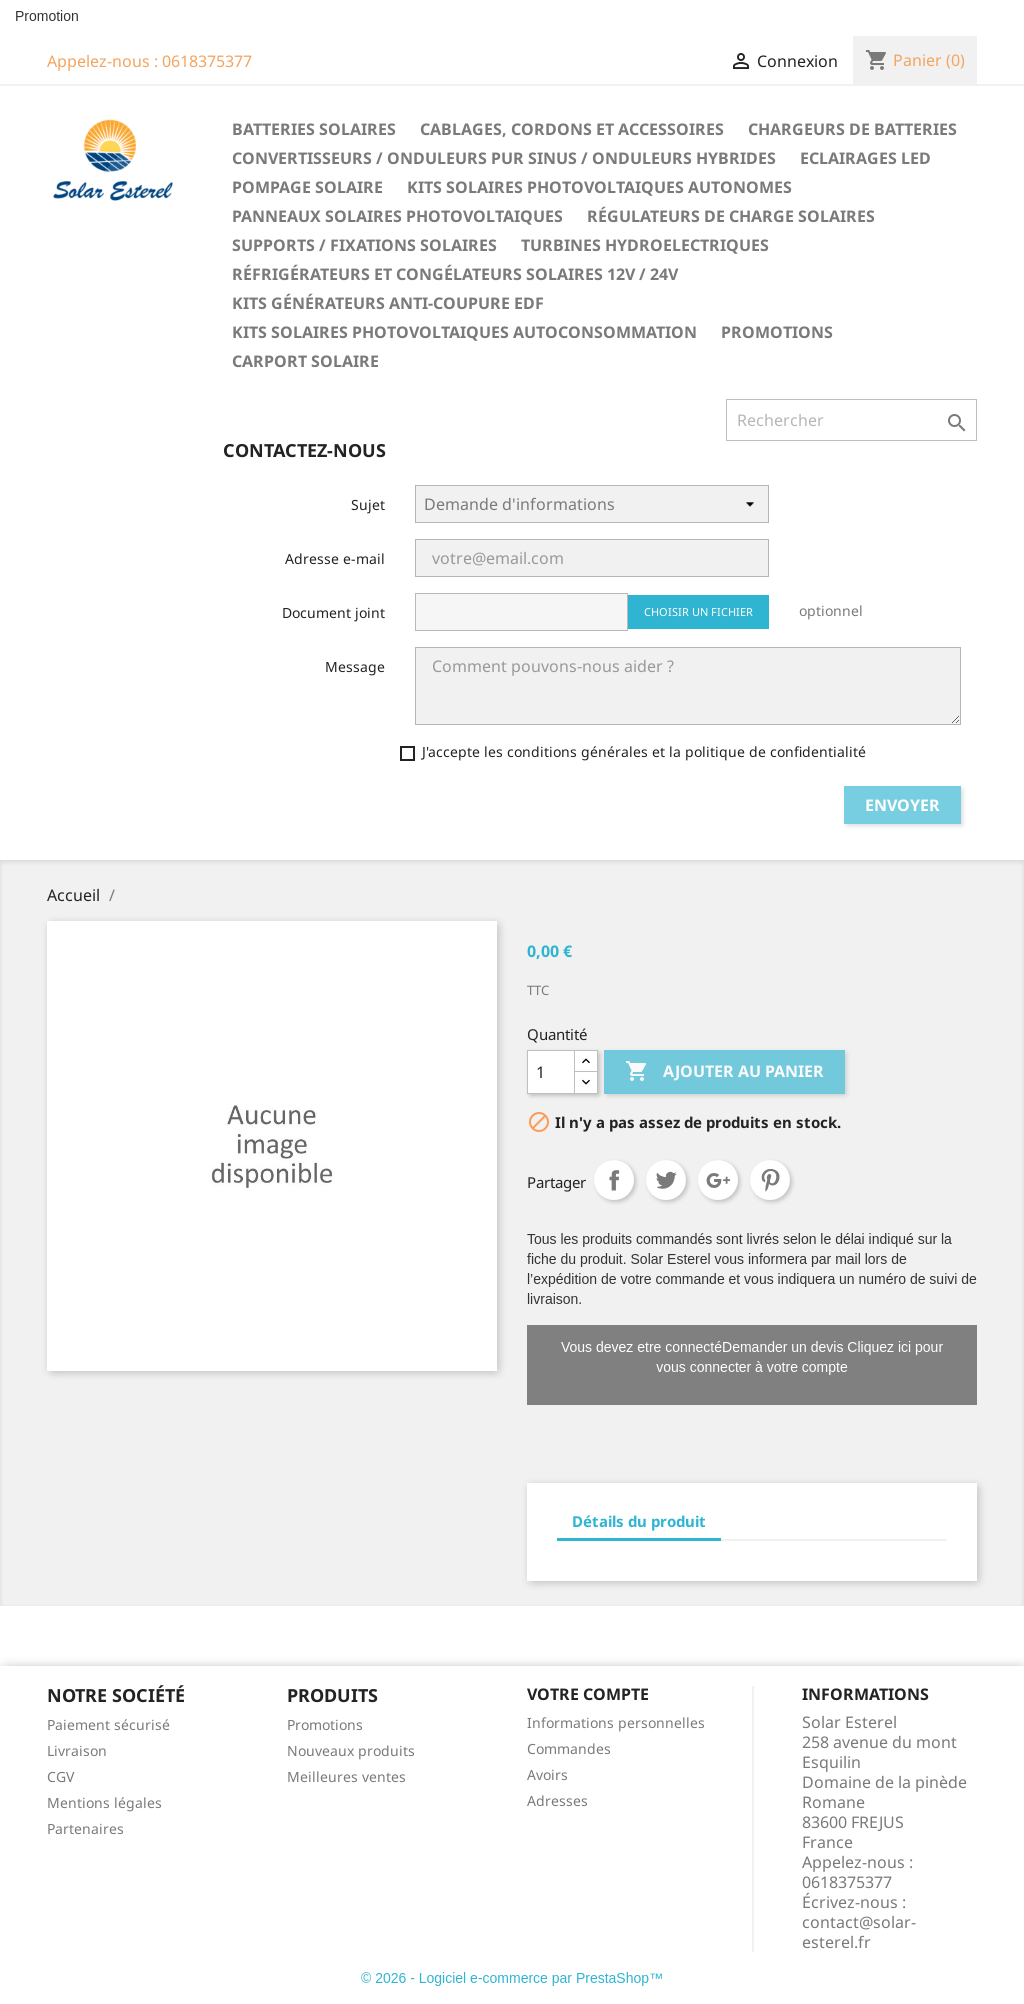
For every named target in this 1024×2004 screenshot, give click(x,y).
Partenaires (85, 1828)
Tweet (666, 1180)
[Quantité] (551, 1072)
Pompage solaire (307, 187)
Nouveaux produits (351, 1750)
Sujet (368, 504)
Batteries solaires (314, 129)
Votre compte (588, 1694)
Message (355, 666)
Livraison (77, 1750)
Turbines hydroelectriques (645, 245)
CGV (60, 1776)
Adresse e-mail (335, 558)
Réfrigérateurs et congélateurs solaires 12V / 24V (455, 274)
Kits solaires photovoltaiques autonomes (599, 187)
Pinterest (770, 1180)
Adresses (557, 1800)
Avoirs (547, 1774)
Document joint (333, 612)
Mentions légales (104, 1802)
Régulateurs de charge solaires (731, 216)
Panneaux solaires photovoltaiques (397, 216)
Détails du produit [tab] (639, 1521)
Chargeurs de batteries (852, 129)
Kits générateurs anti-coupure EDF (388, 303)
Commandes (569, 1748)
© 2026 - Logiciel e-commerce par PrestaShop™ (512, 1978)
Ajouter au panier (724, 1072)
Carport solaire (305, 361)
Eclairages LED (865, 158)
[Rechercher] (851, 420)
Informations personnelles (616, 1722)
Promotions (777, 332)
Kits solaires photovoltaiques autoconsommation (464, 332)
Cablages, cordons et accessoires (572, 129)
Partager (614, 1180)
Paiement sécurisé (108, 1724)
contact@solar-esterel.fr (859, 1932)
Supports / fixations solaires (364, 245)
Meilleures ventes (346, 1776)
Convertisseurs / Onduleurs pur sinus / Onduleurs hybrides (504, 158)
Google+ (718, 1180)
